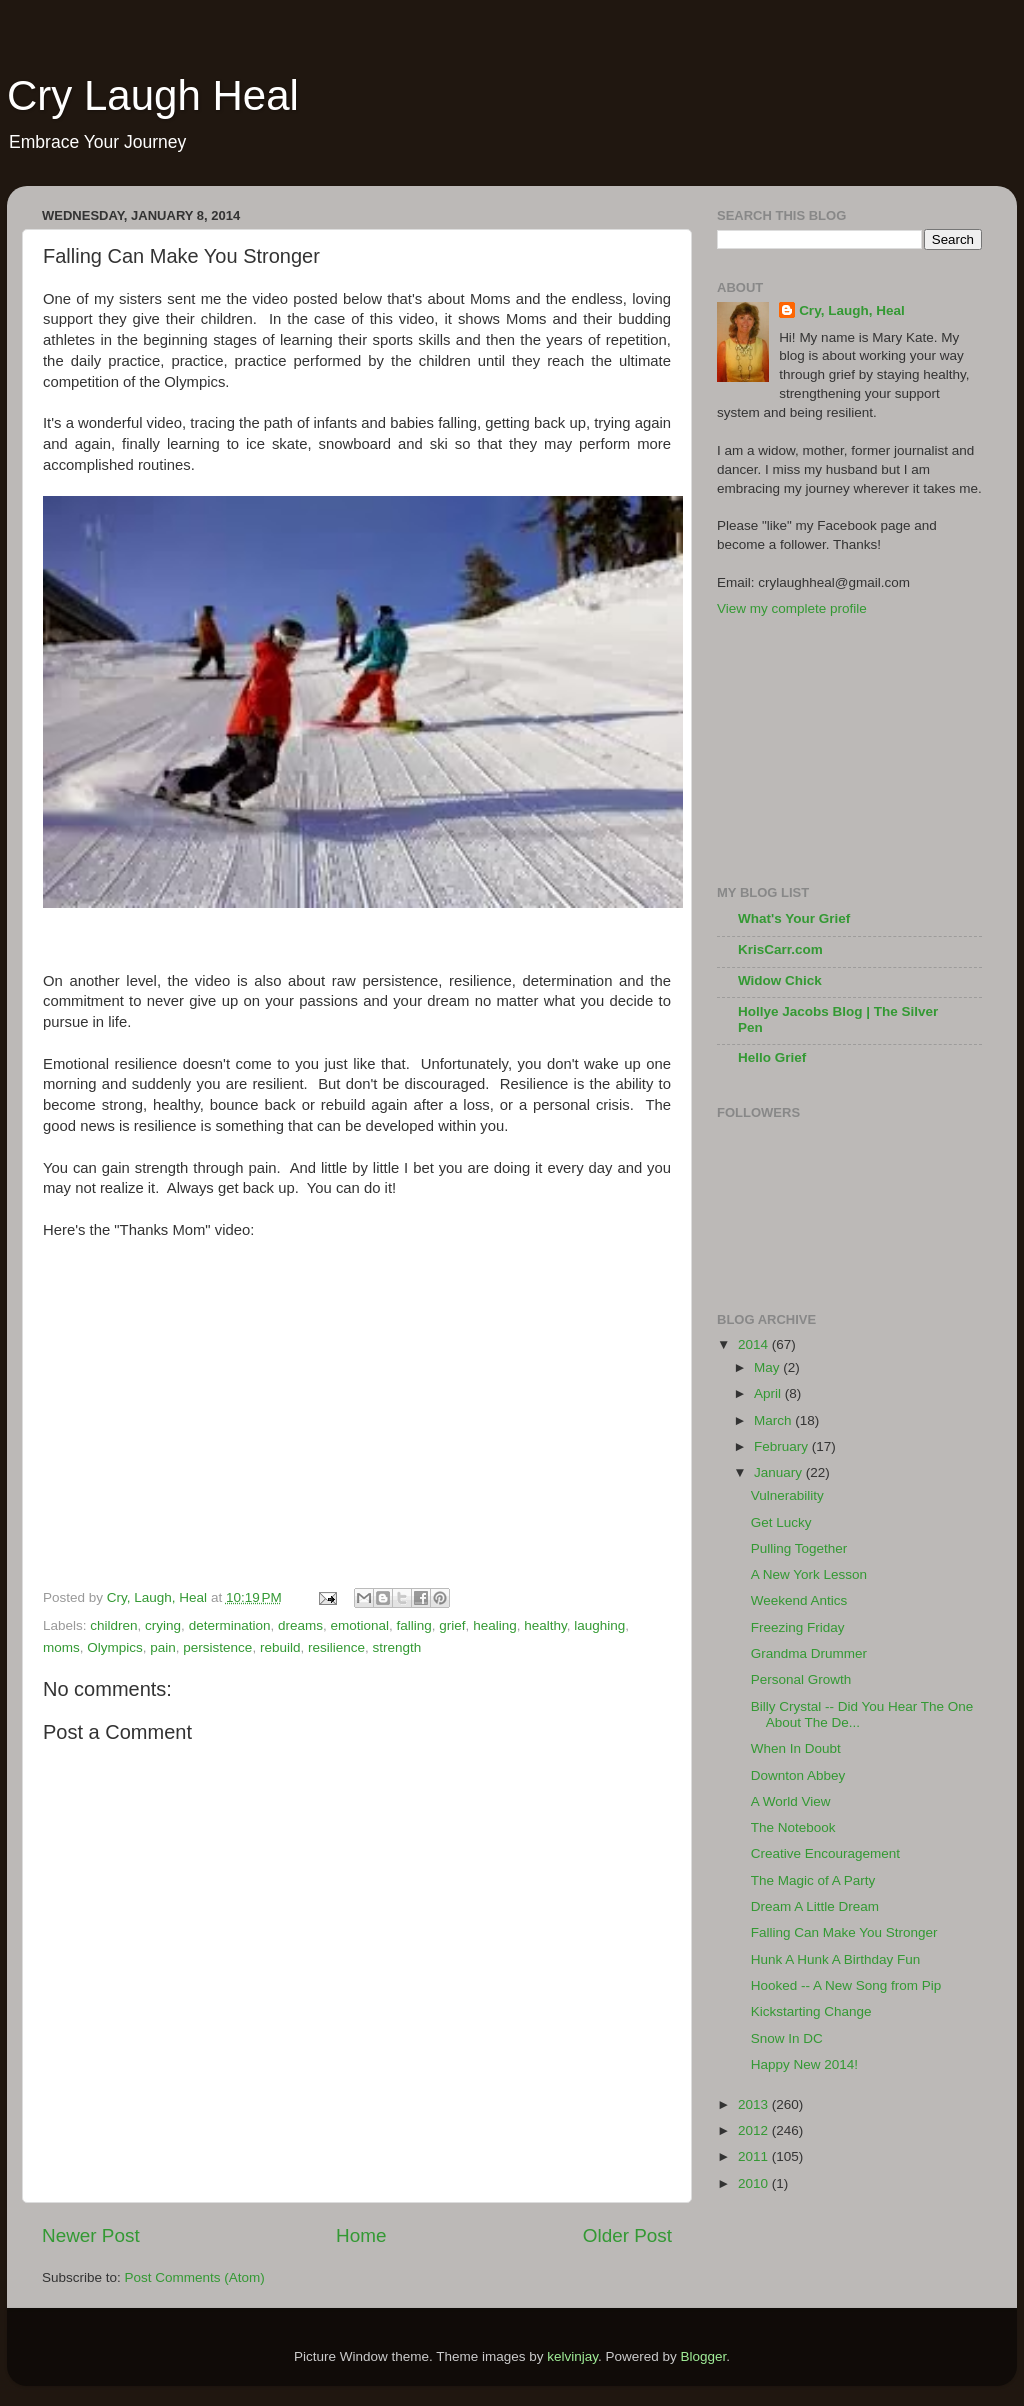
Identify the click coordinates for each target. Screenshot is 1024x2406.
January (780, 1472)
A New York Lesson (809, 1574)
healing (495, 1625)
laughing (599, 1625)
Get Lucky (781, 1522)
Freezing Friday (798, 1627)
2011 (755, 2156)
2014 (755, 1344)
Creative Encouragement (825, 1853)
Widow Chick (780, 980)
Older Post (627, 2235)
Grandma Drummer (809, 1653)
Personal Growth (801, 1679)
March (774, 1420)
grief (452, 1625)
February (783, 1446)
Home (361, 2235)
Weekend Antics (799, 1600)
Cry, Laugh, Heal (852, 310)
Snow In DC (787, 2038)
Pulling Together (799, 1548)
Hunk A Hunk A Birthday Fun (836, 1959)
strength (397, 1647)
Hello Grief (772, 1057)
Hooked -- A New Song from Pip (846, 1985)
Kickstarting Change (811, 2011)
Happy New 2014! (804, 2064)
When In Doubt (796, 1748)
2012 (755, 2130)
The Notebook (793, 1827)
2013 (755, 2104)
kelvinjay (572, 2356)
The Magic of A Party (813, 1880)
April (769, 1393)
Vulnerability (787, 1495)
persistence (217, 1647)
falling (414, 1625)
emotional (359, 1625)
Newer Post (91, 2235)
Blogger (704, 2356)
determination (230, 1625)
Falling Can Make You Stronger (844, 1932)
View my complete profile (792, 608)
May (768, 1367)
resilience (336, 1647)
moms (61, 1647)
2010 (755, 2183)
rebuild (280, 1647)
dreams (300, 1625)
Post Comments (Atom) (195, 2277)
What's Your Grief (794, 918)
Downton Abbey (798, 1775)
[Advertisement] (817, 749)
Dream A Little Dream (815, 1906)
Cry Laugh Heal (153, 95)
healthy (545, 1625)
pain (163, 1647)
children (113, 1625)
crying (163, 1625)
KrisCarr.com (780, 949)
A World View (791, 1801)
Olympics (115, 1647)
